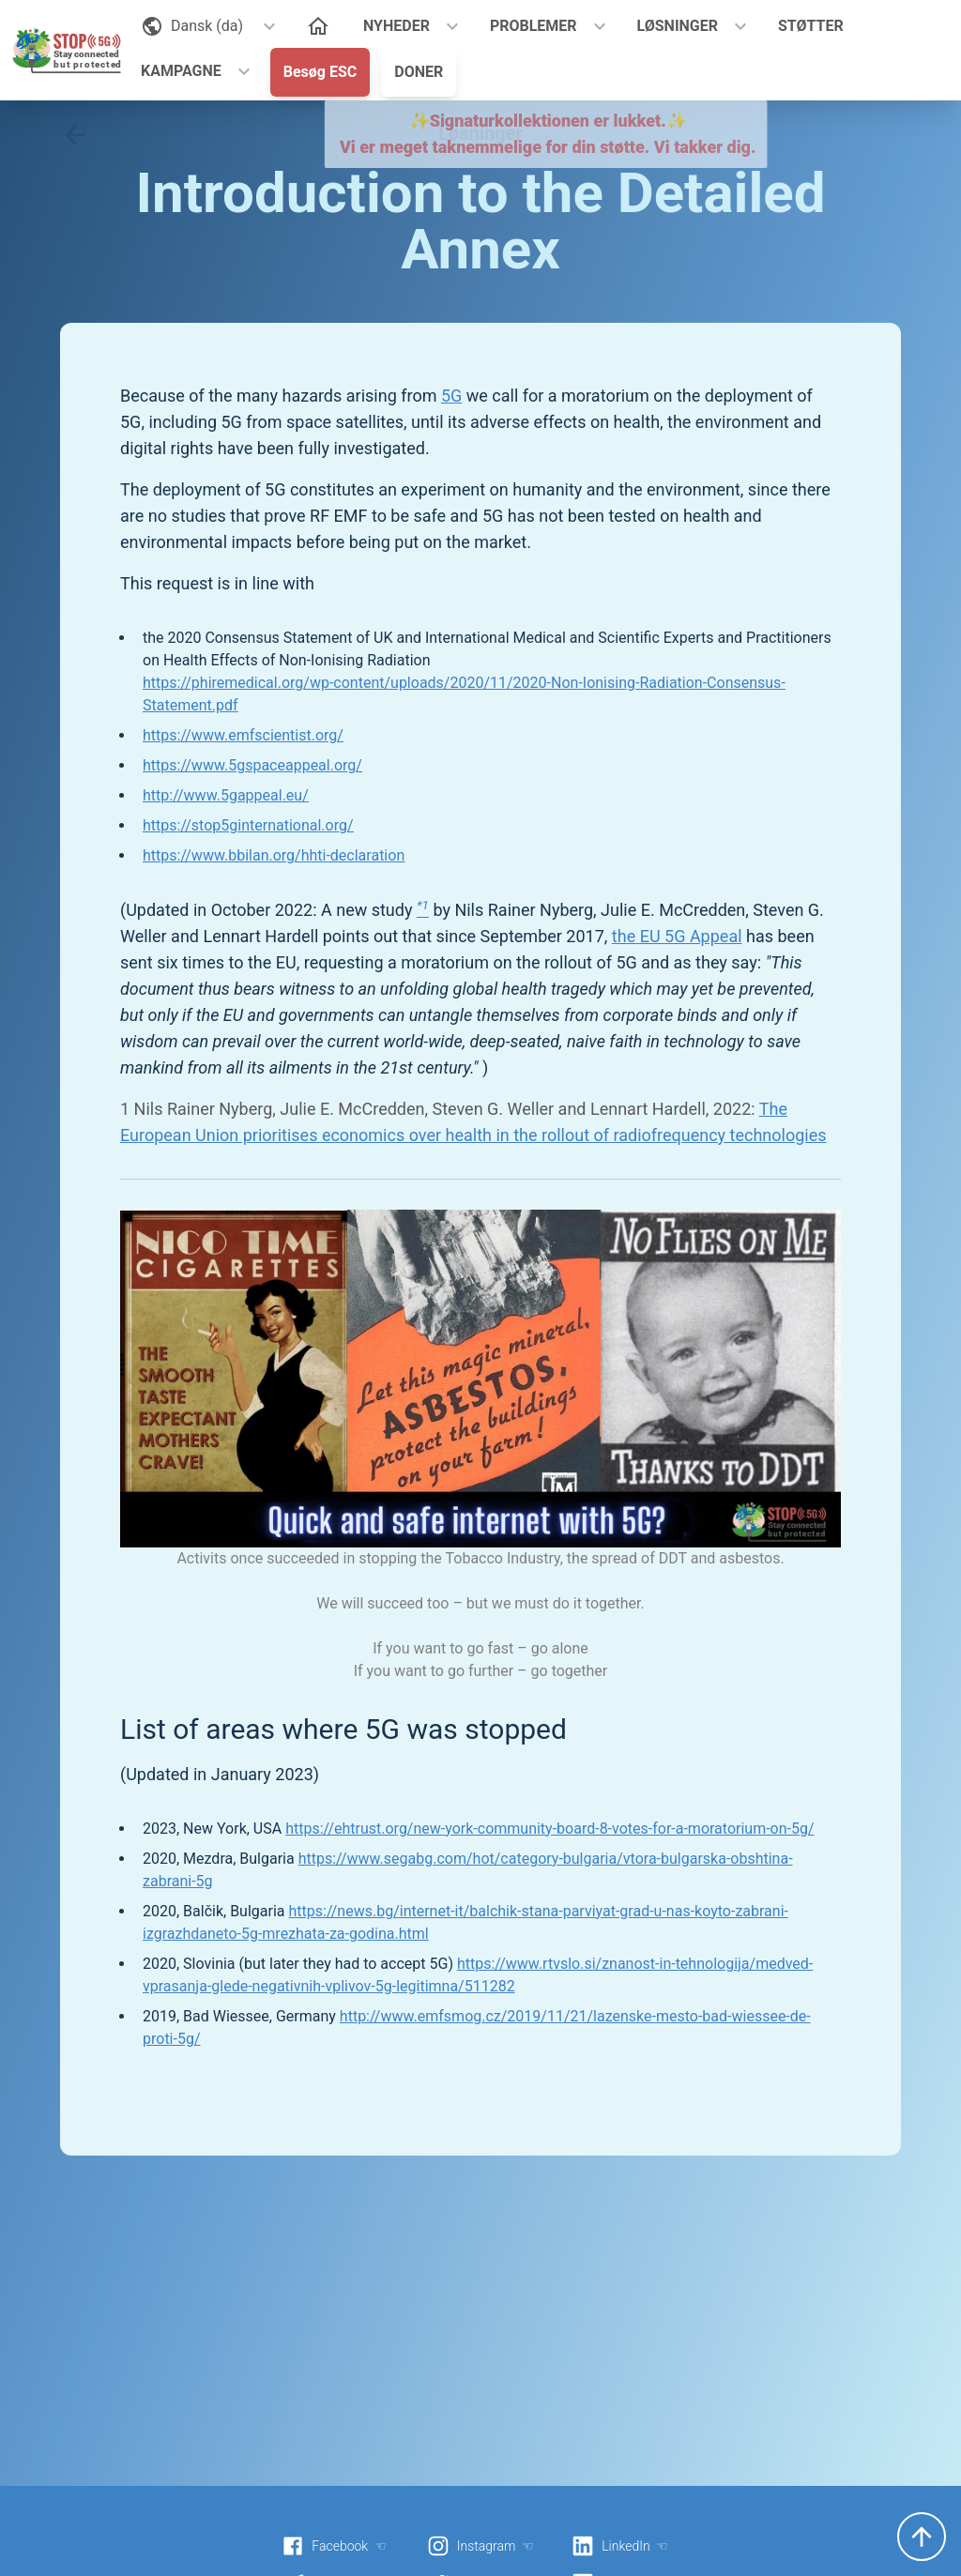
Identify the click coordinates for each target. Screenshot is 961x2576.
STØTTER (811, 26)
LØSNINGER (677, 26)
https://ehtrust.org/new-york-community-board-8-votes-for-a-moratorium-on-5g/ (549, 1828)
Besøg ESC (320, 72)
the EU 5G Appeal (677, 936)
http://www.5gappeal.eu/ (226, 795)
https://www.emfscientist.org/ (243, 735)
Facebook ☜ (334, 2546)
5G (451, 395)
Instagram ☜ (480, 2546)
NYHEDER (396, 26)
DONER (418, 72)
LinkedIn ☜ (620, 2546)
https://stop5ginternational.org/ (248, 825)
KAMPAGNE (181, 71)
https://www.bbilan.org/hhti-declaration (273, 855)
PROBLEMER (533, 26)
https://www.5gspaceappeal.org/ (252, 765)
